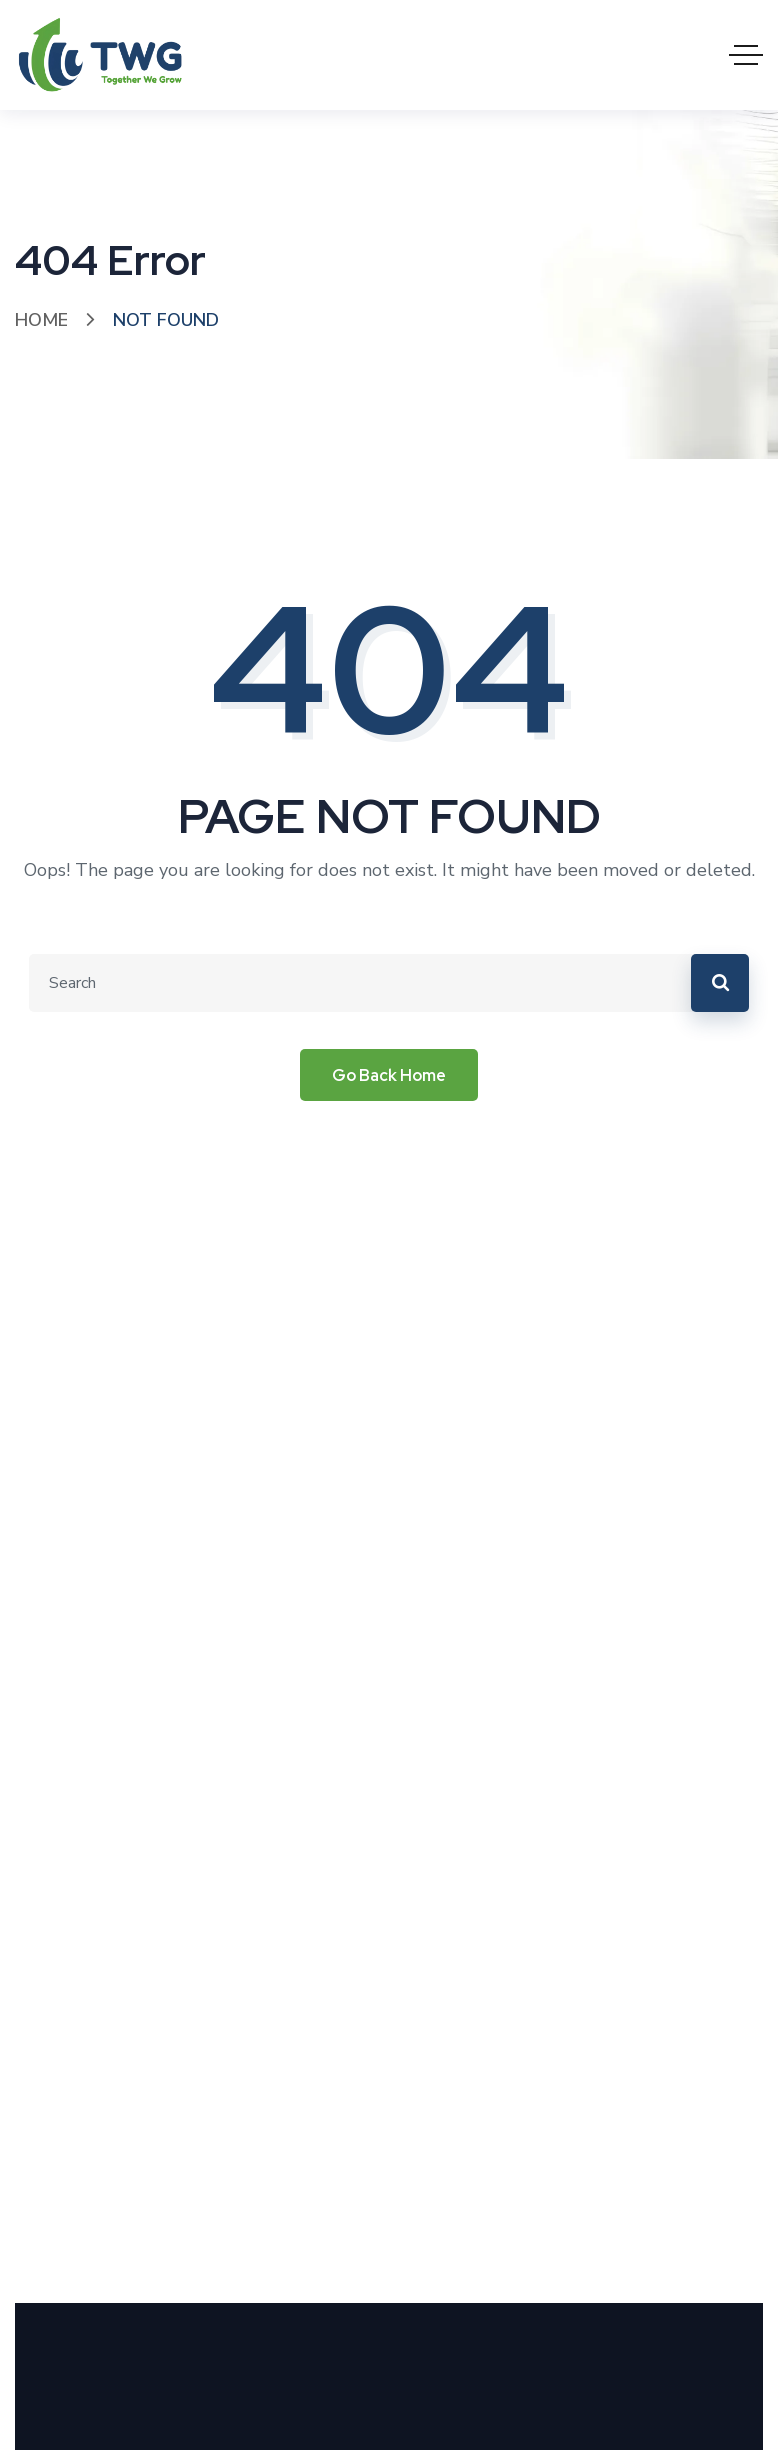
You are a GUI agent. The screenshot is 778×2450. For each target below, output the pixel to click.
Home (41, 320)
